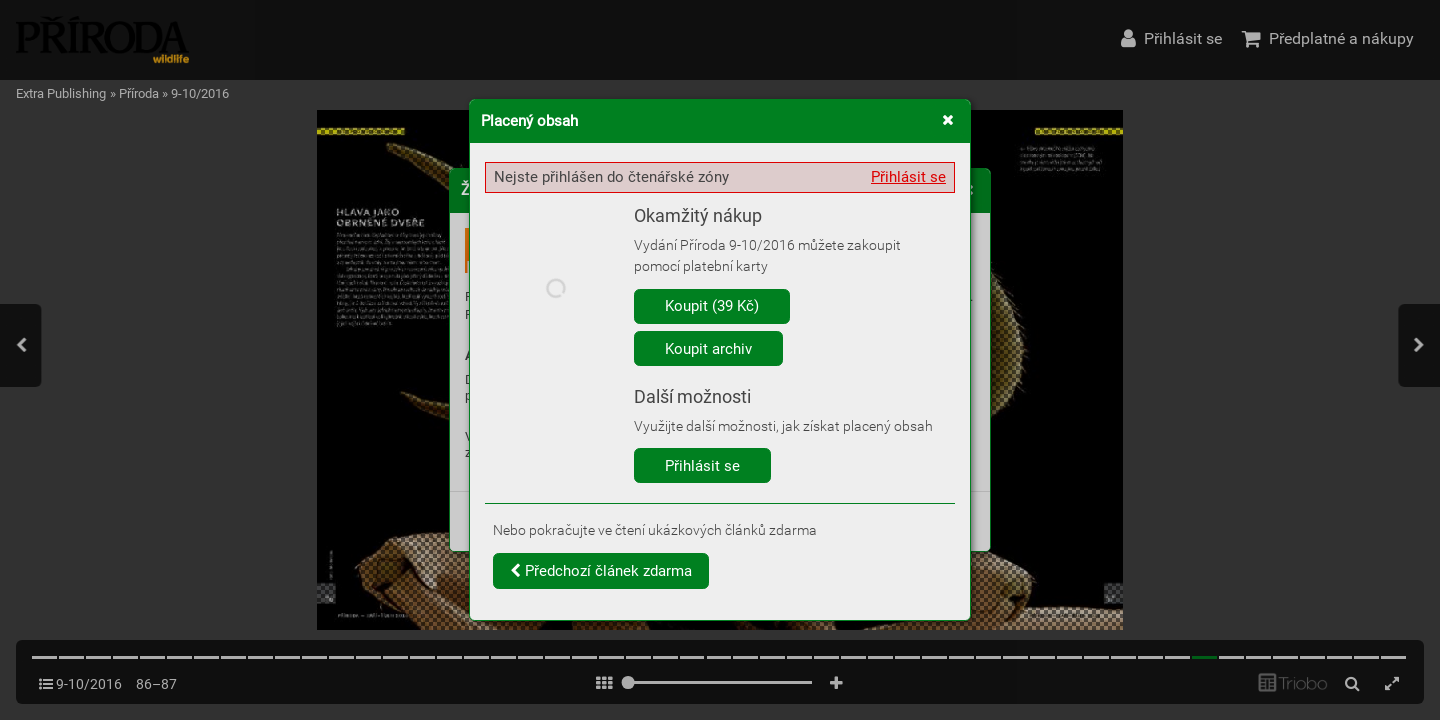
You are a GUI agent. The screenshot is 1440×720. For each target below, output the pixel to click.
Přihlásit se (908, 177)
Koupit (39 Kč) (712, 306)
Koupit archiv (708, 349)
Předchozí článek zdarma (601, 571)
